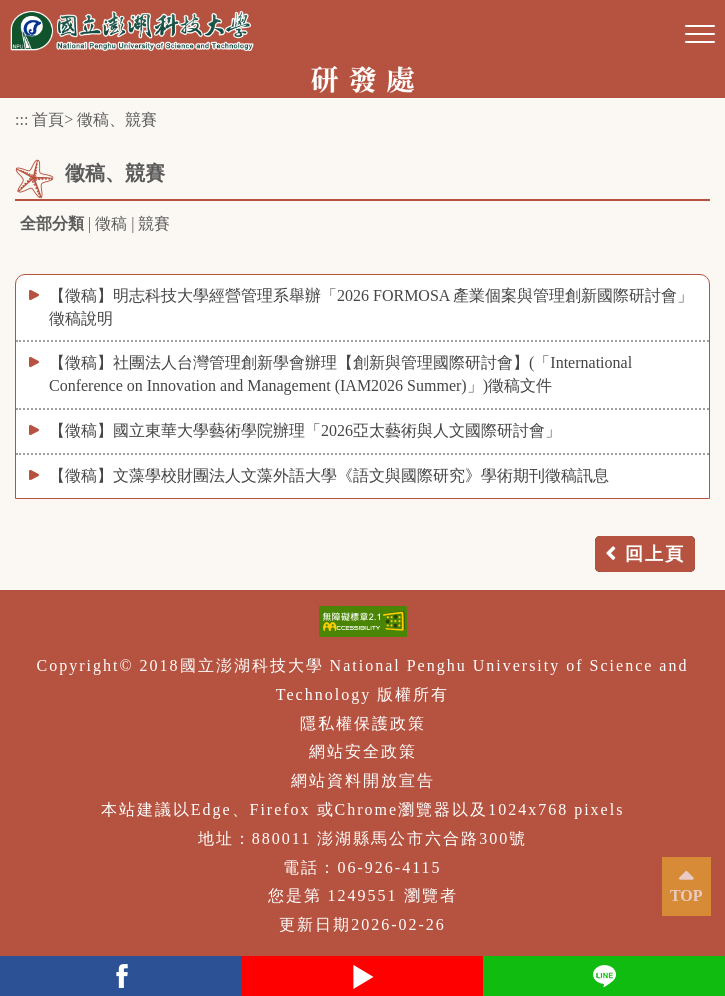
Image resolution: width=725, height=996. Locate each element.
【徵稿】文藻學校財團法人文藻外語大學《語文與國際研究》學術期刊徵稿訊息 (329, 475)
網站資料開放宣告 (363, 780)
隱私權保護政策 (363, 723)
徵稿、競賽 (117, 119)
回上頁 (655, 554)
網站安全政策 (363, 751)
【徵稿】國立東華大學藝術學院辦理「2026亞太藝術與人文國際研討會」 (305, 430)
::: (21, 119)
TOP (686, 895)
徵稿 (111, 223)
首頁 (48, 119)
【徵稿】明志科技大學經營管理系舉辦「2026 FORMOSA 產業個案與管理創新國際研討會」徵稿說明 (371, 307)
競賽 (154, 223)
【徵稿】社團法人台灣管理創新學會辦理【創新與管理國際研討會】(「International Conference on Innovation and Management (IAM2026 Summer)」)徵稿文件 (340, 374)
